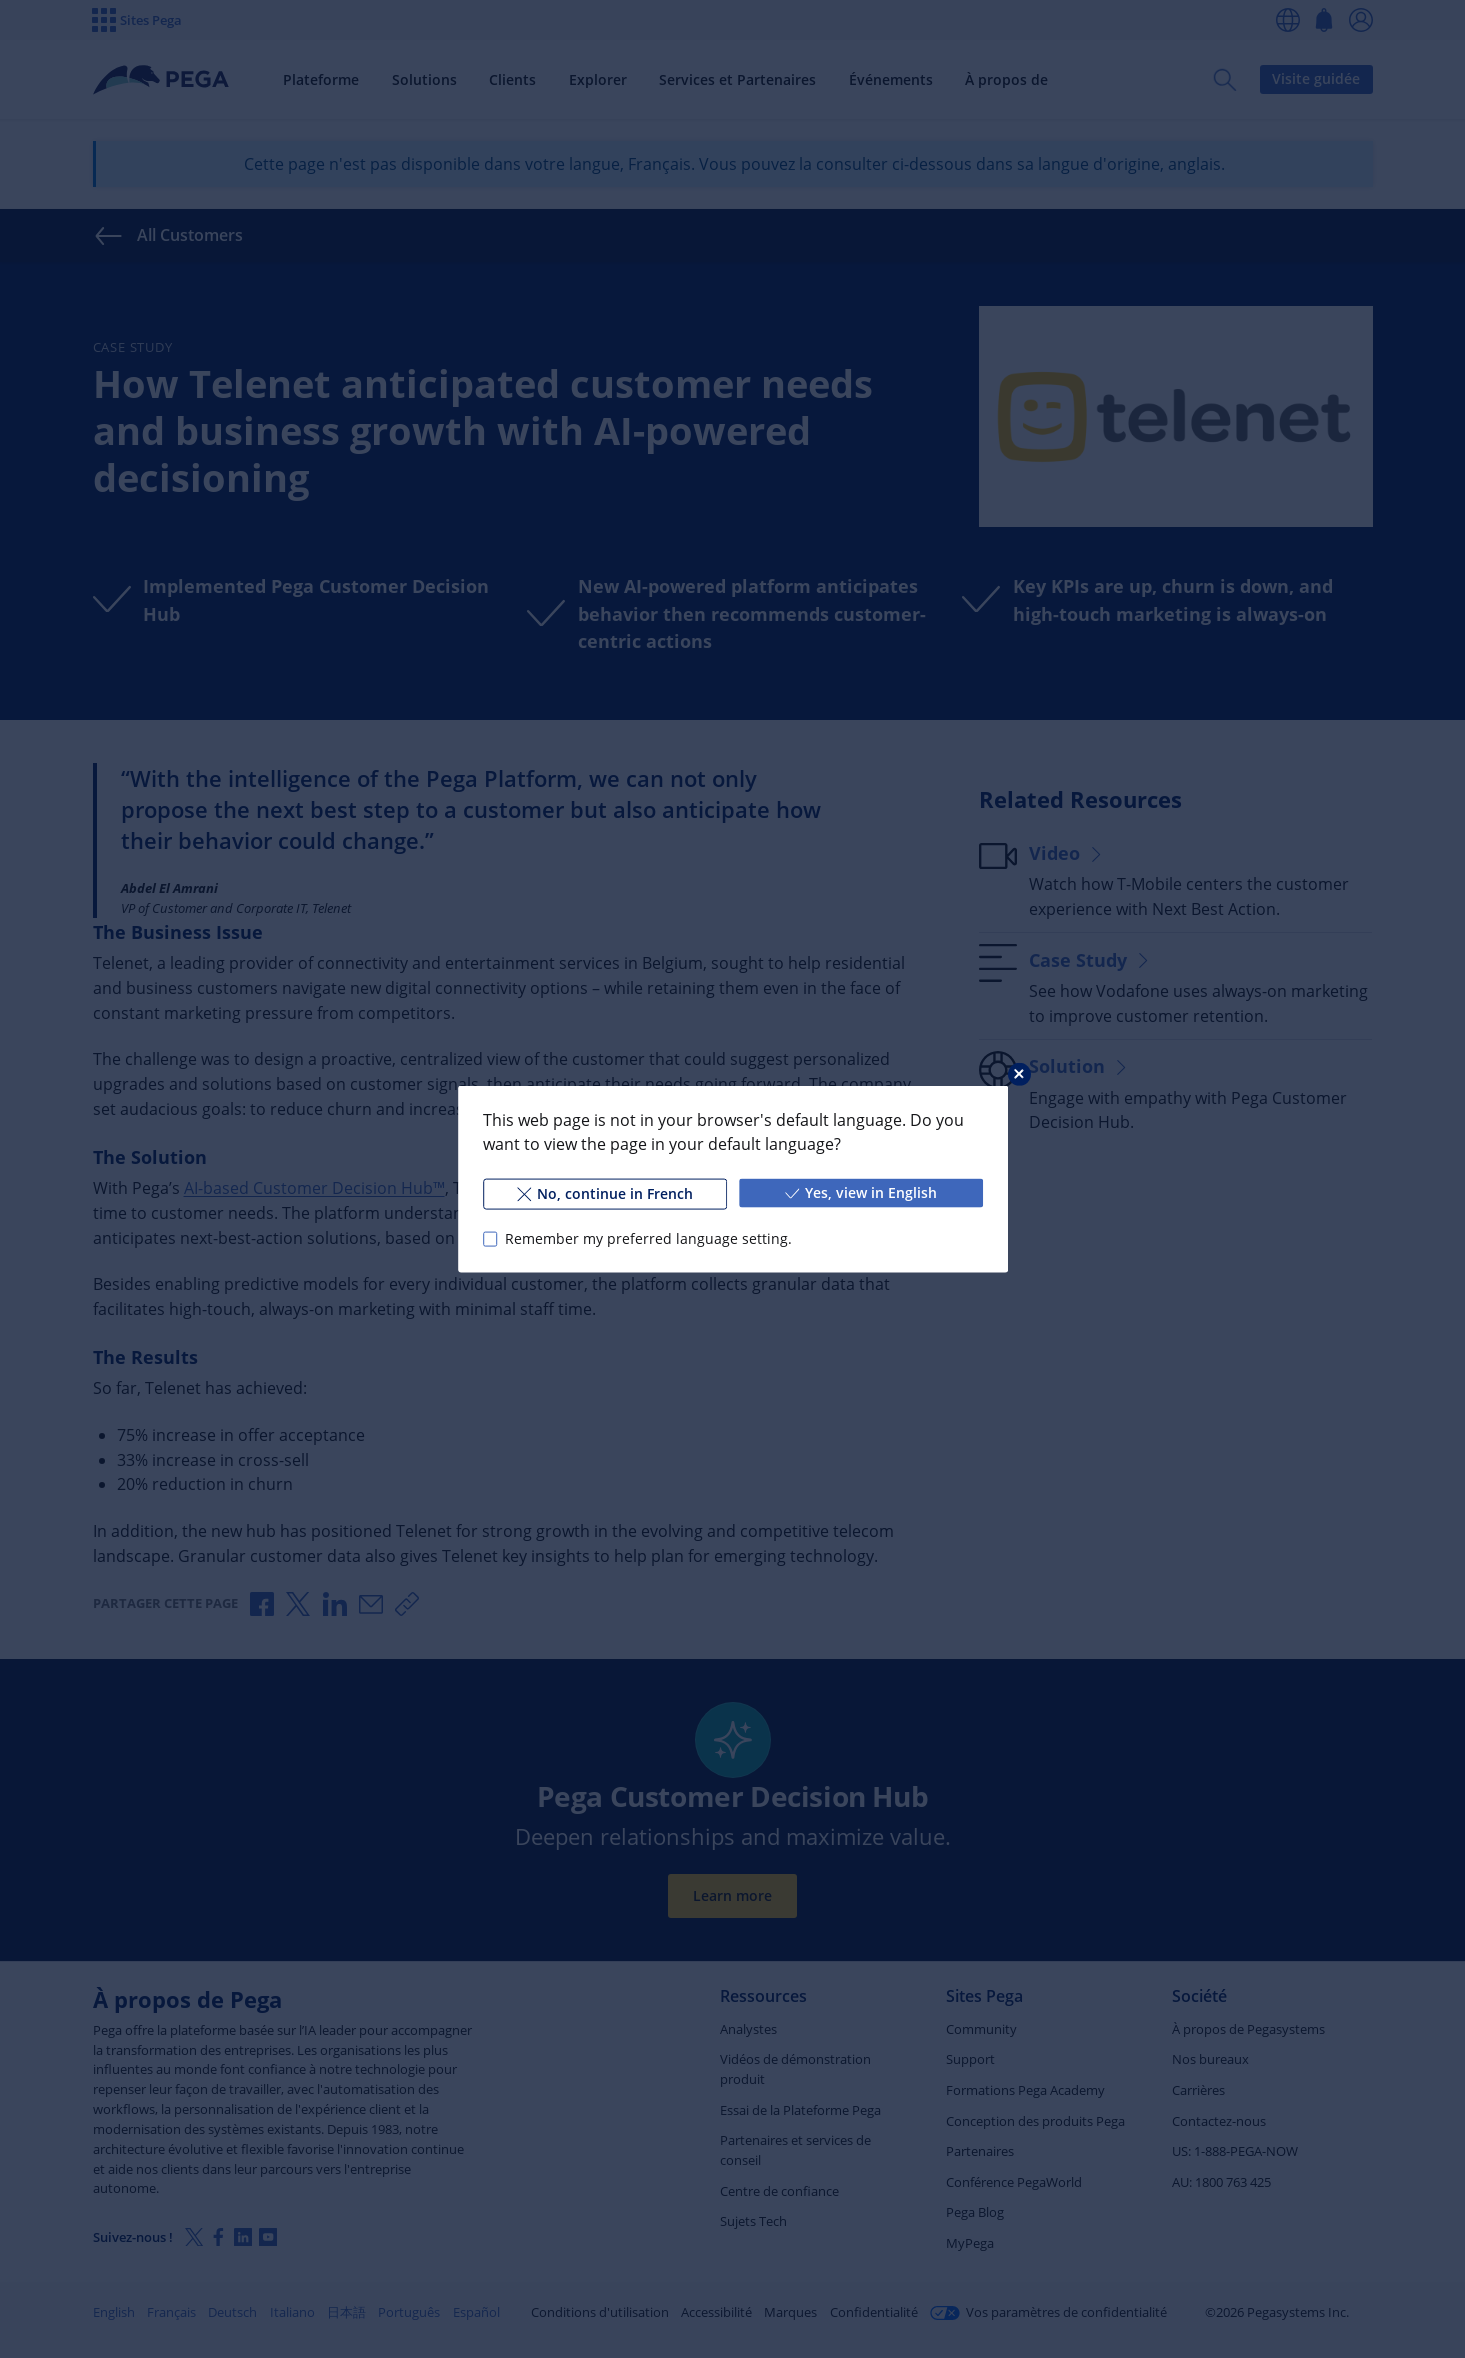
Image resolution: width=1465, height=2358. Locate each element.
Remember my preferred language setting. (647, 1238)
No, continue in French (604, 1193)
